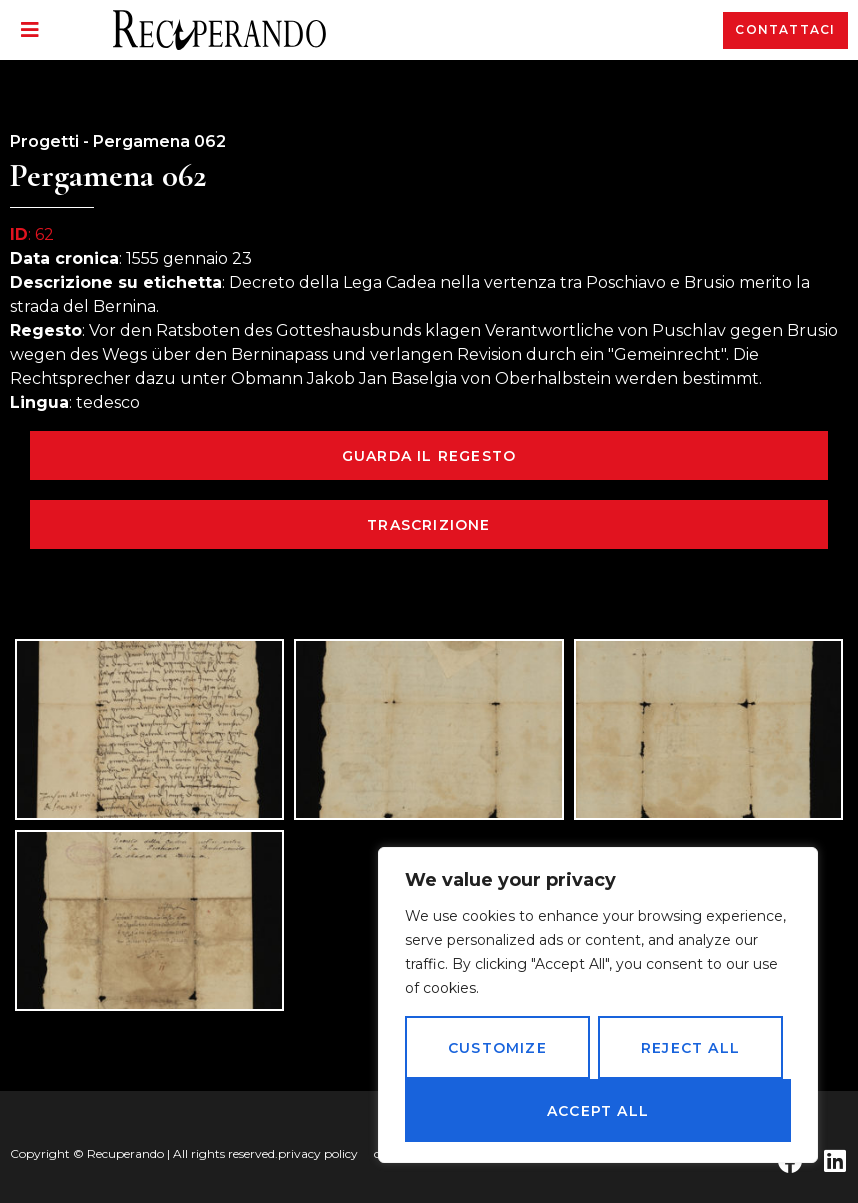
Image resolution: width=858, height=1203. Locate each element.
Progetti (44, 141)
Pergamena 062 (159, 141)
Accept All (598, 1111)
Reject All (690, 1048)
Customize (497, 1048)
